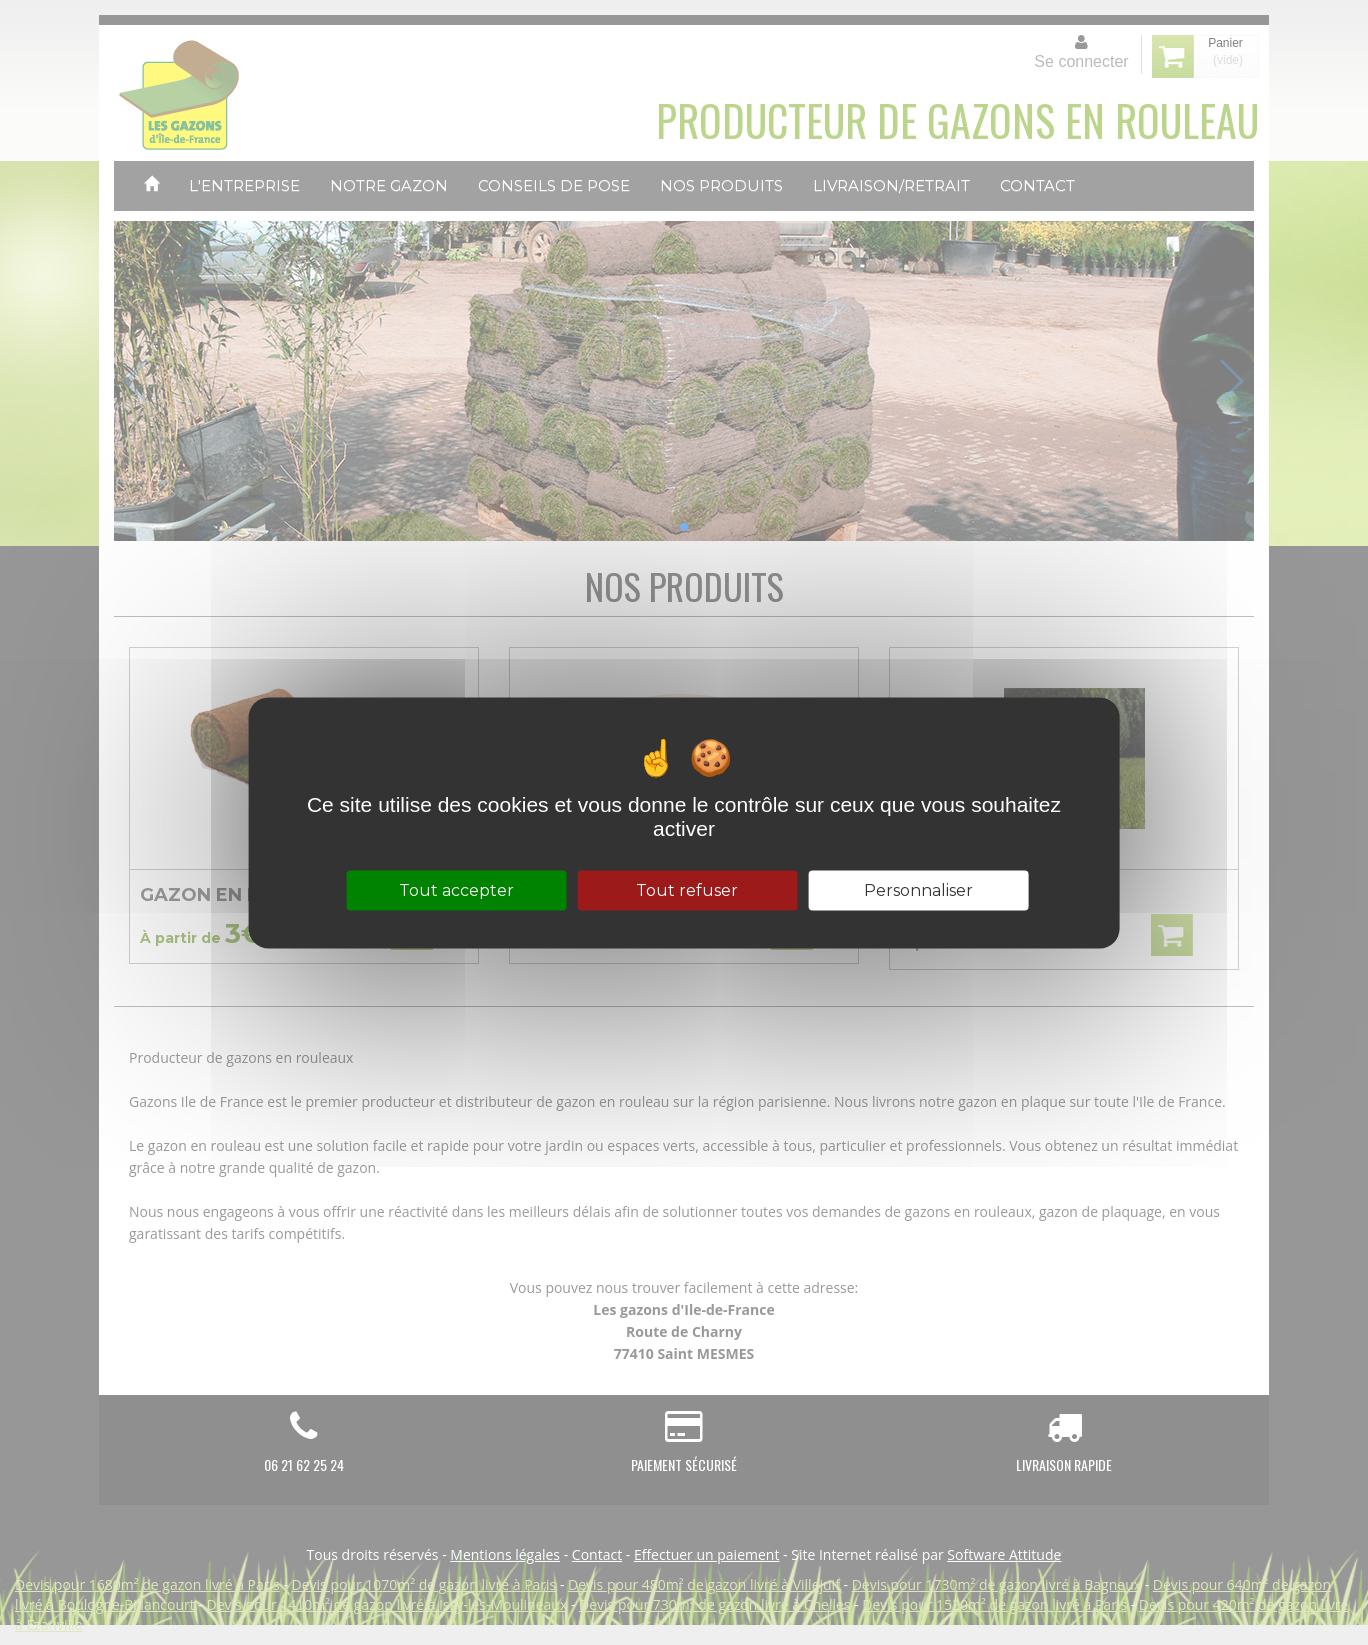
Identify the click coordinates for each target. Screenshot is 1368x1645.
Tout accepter (456, 889)
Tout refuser (687, 889)
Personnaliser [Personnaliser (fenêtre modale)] (918, 889)
